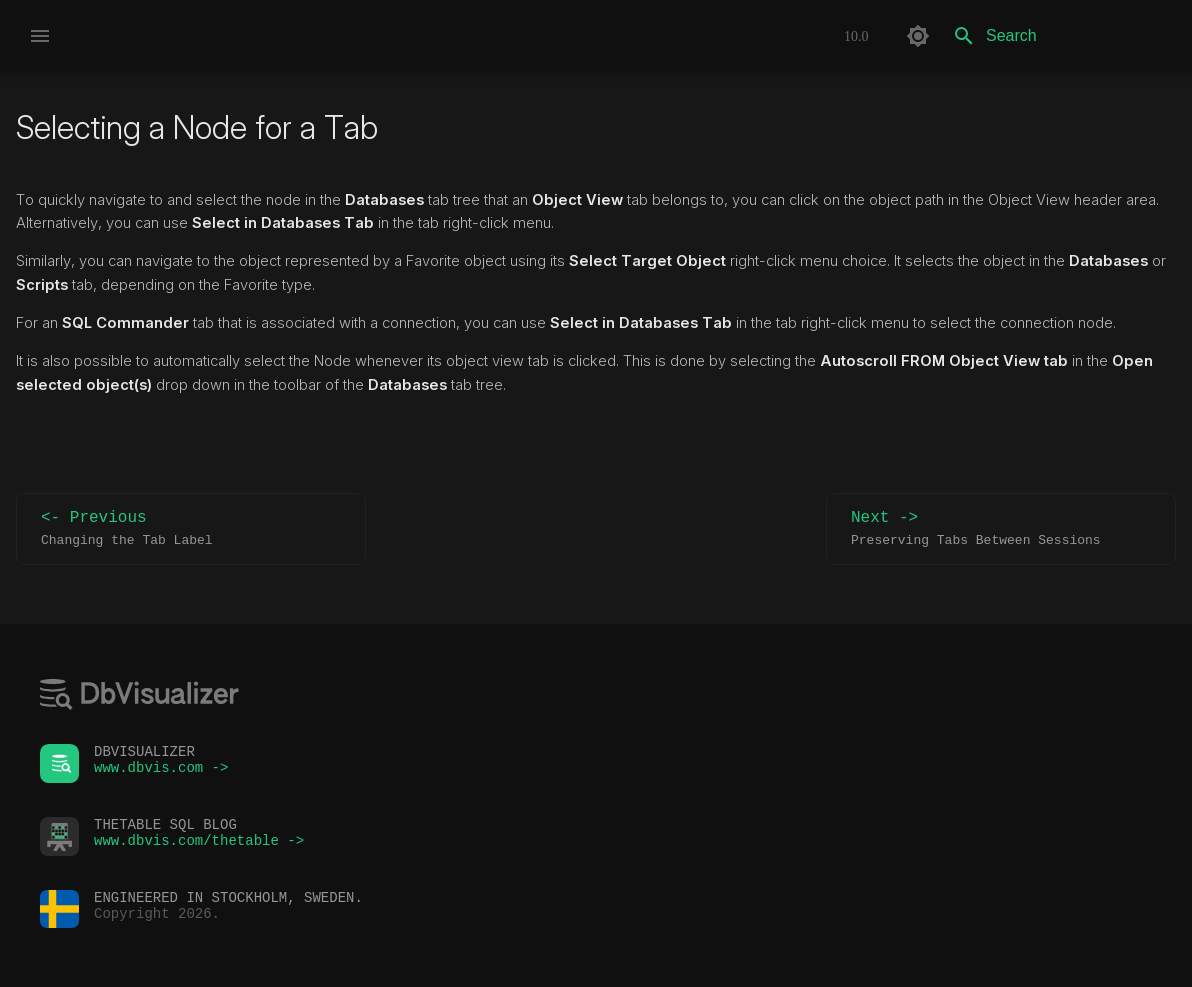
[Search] (1059, 36)
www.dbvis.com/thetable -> (199, 845)
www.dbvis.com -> (161, 772)
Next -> (1001, 529)
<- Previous (191, 529)
